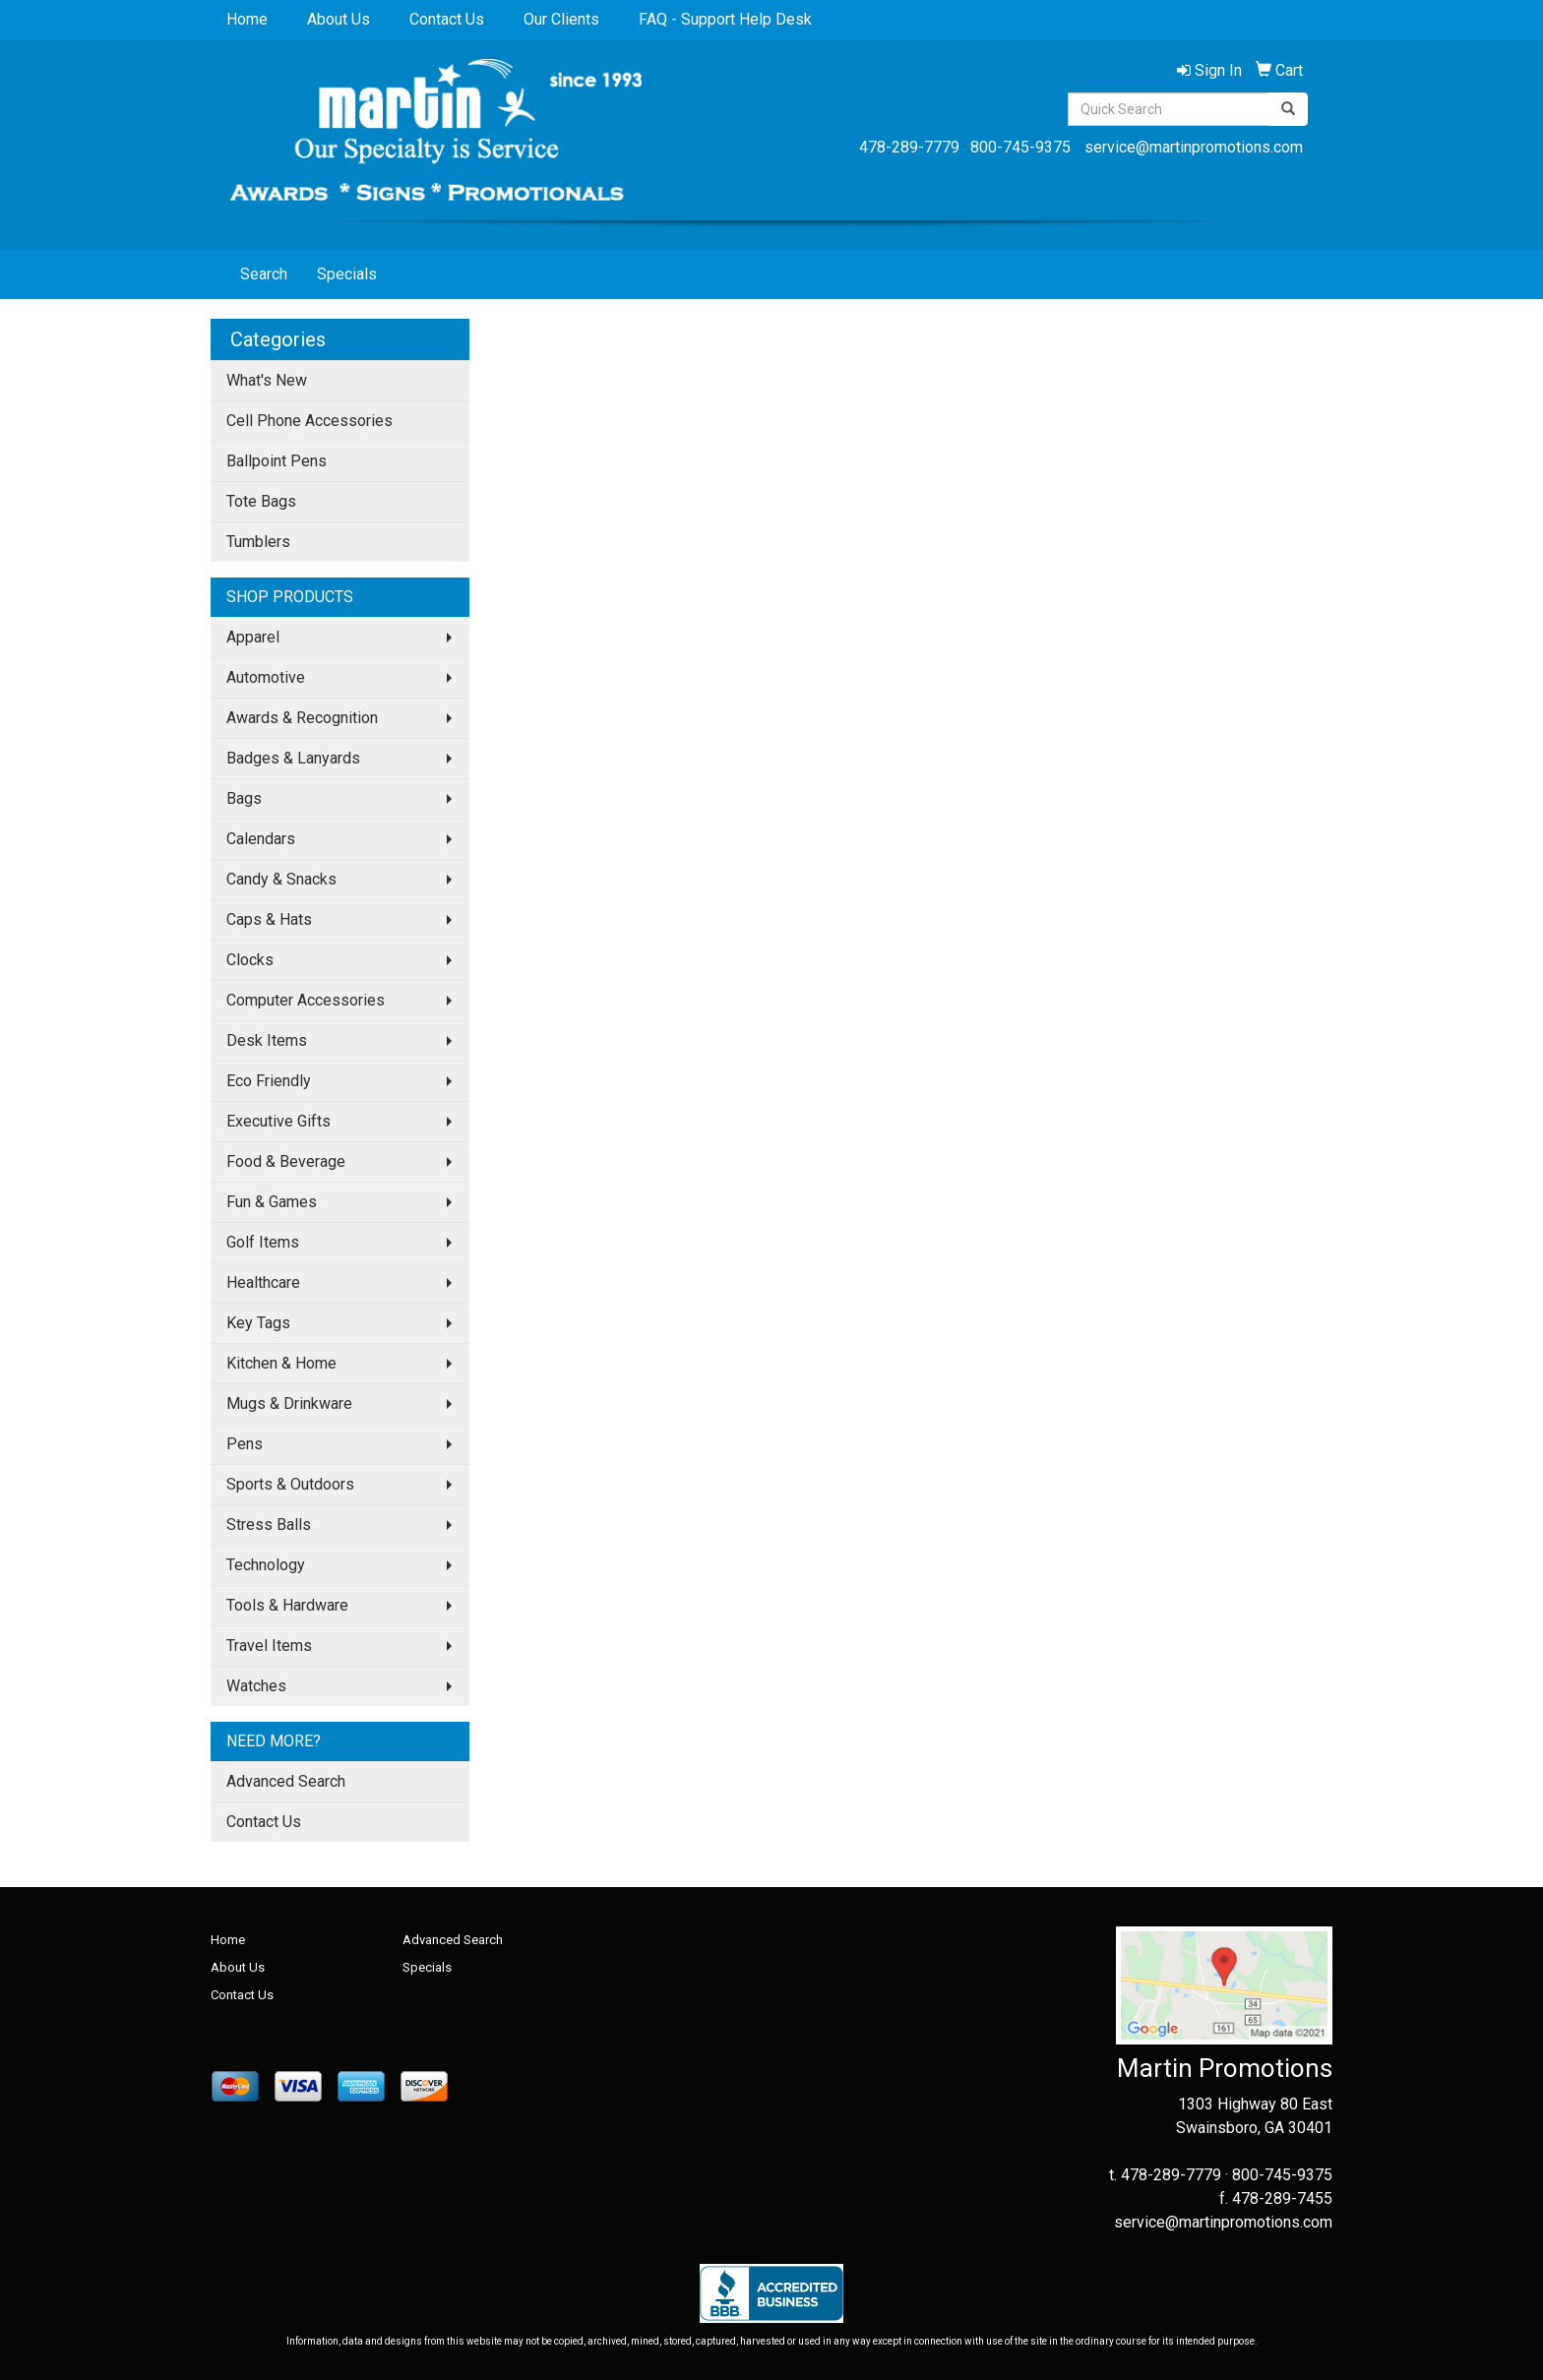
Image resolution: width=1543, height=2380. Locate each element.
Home (247, 19)
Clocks (250, 959)
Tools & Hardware (287, 1605)
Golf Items (262, 1242)
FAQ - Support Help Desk (725, 19)
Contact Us (446, 19)
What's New (266, 380)
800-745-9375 (1020, 147)
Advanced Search (285, 1781)
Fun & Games (271, 1201)
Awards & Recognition (302, 717)
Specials (347, 274)
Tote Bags (261, 501)
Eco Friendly (268, 1080)
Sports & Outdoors (290, 1484)
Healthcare (263, 1282)
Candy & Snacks (281, 879)
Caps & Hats (269, 919)
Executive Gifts (278, 1121)
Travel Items (269, 1645)
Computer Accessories (305, 1000)
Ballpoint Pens (276, 461)
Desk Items (266, 1040)
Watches (256, 1686)
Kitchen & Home (281, 1363)
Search (263, 274)
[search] (1288, 109)
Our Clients (561, 19)
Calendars (260, 838)
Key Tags (258, 1322)
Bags (244, 798)
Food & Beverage (285, 1161)
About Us (338, 19)
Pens (244, 1443)
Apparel (252, 637)
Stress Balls (268, 1524)
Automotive (265, 677)
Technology (265, 1565)
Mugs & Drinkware (289, 1403)
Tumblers (258, 541)
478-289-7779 (909, 147)
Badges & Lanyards (293, 758)
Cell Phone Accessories (309, 420)
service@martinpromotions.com (1193, 147)
